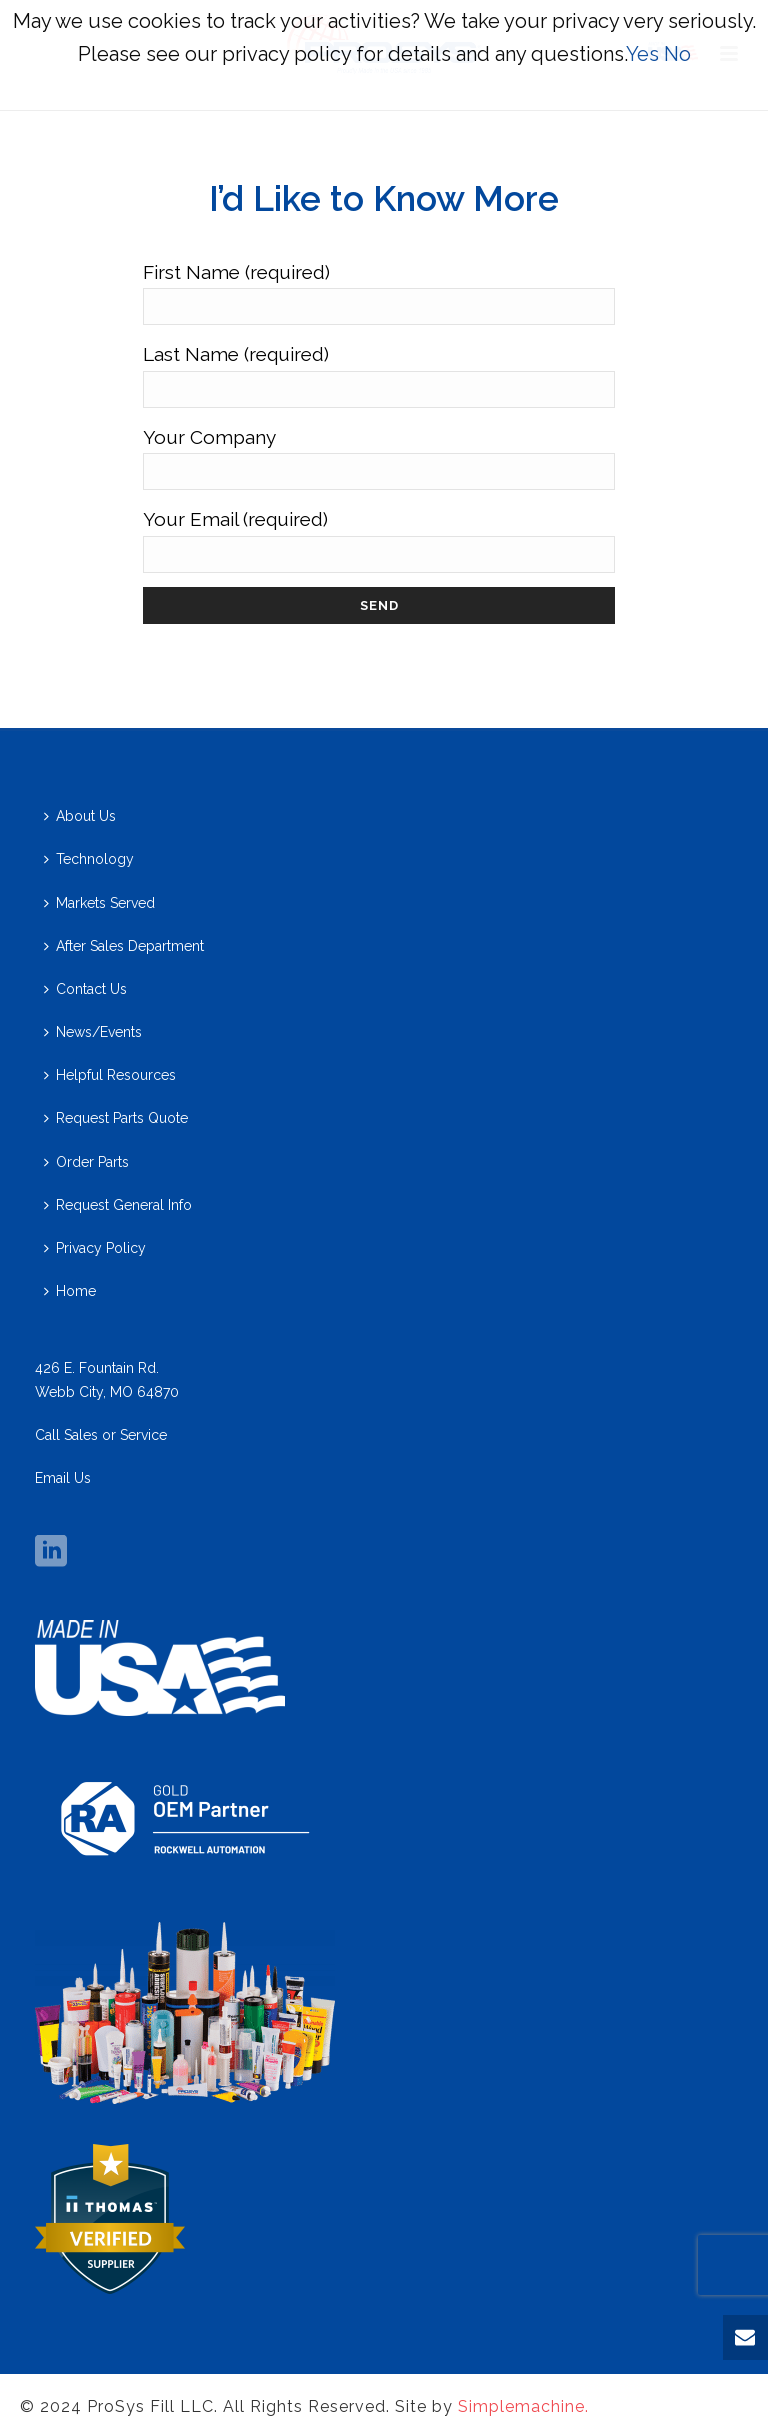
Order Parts (86, 1162)
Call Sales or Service (101, 1435)
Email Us (63, 1478)
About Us (80, 816)
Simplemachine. (523, 2406)
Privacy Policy (95, 1248)
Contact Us (85, 989)
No (677, 54)
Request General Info (118, 1205)
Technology (89, 859)
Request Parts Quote (116, 1118)
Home (70, 1291)
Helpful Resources (110, 1075)
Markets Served (99, 903)
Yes (642, 54)
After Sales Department (124, 946)
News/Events (93, 1032)
